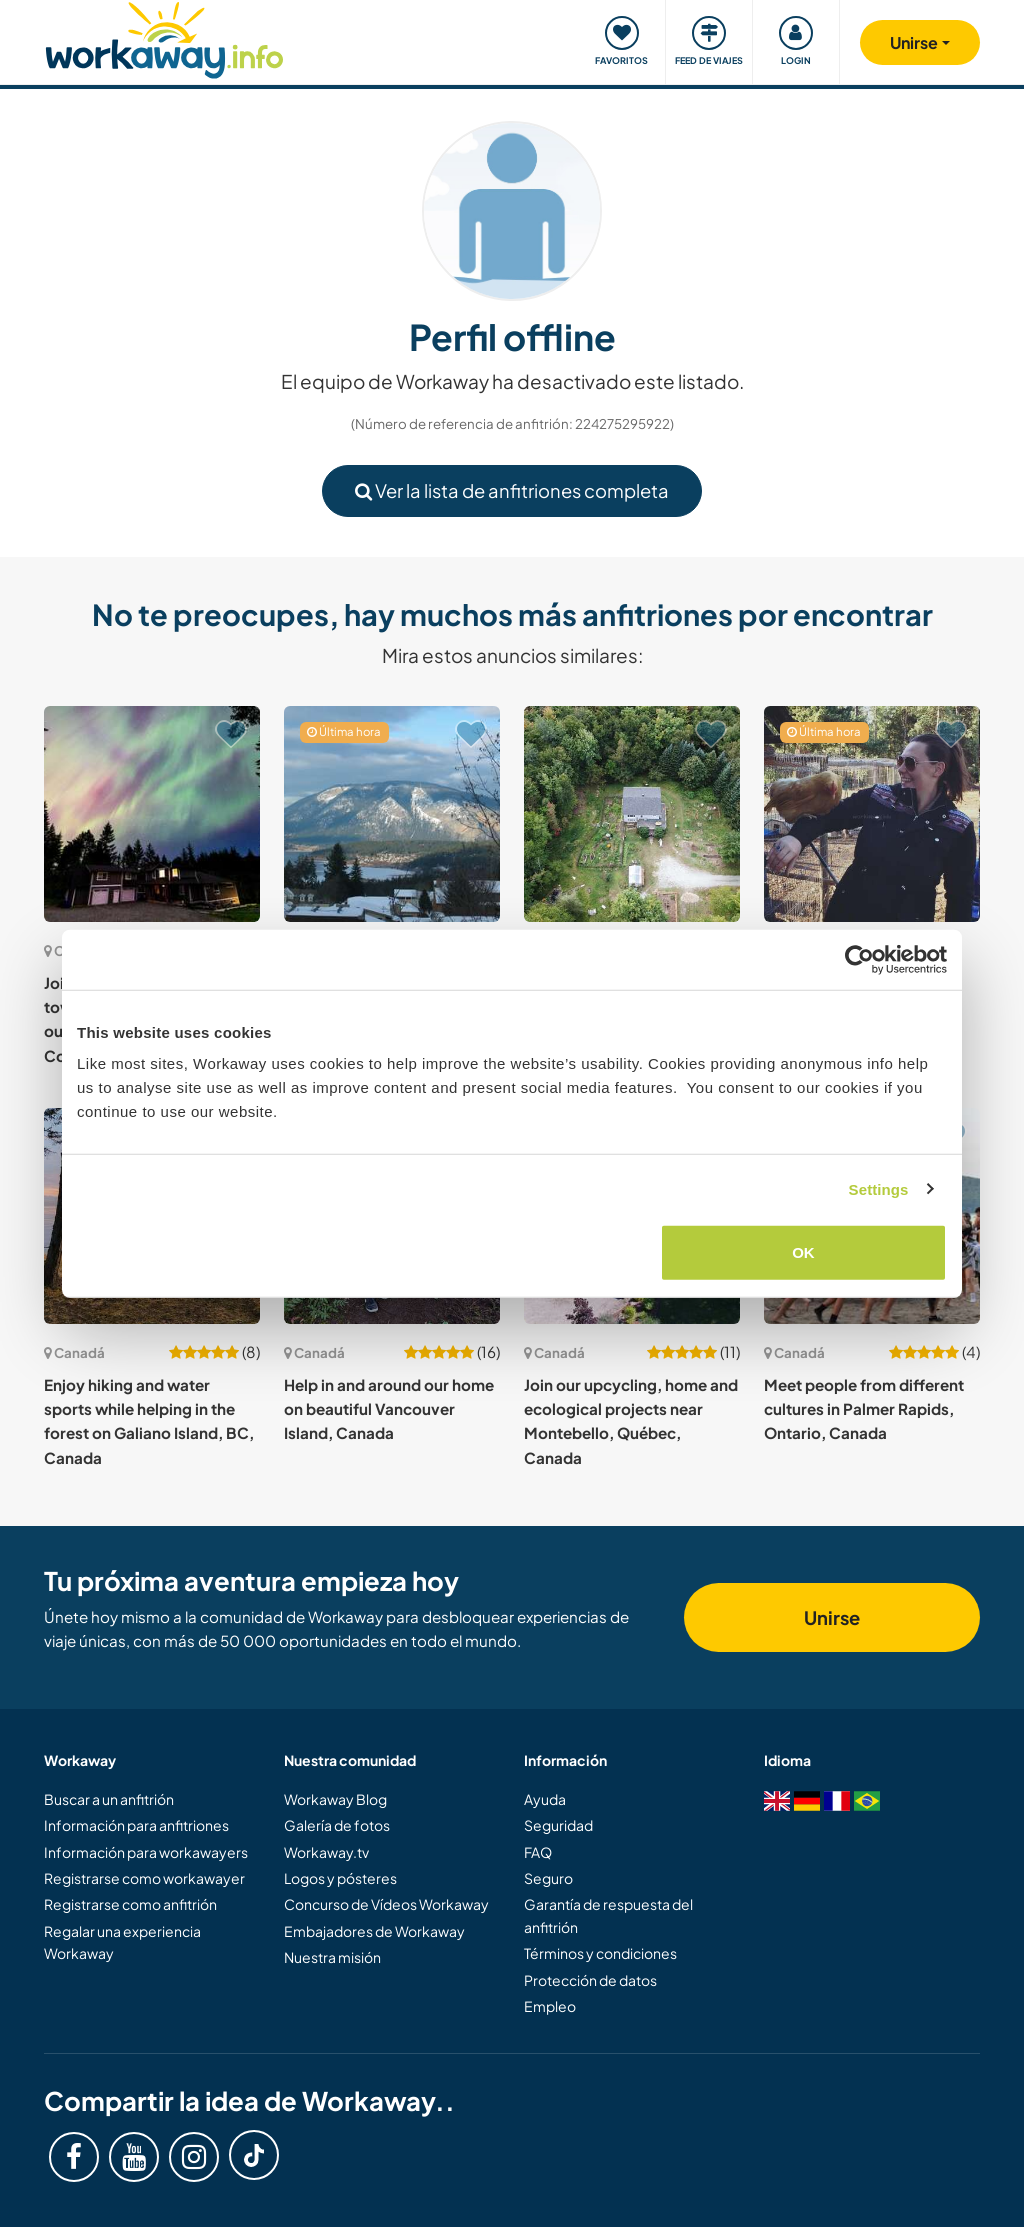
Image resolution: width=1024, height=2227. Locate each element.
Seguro (548, 1878)
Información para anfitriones (136, 1825)
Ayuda (545, 1799)
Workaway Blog (335, 1799)
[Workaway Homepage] (164, 37)
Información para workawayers (146, 1852)
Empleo (550, 2006)
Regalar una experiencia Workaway (122, 1942)
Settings (879, 1188)
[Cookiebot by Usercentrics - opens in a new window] (859, 959)
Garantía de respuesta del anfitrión (608, 1915)
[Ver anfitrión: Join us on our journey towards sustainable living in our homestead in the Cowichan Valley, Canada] (152, 814)
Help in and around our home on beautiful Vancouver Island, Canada (389, 1409)
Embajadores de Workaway (374, 1931)
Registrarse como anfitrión (130, 1904)
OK (803, 1252)
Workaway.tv (326, 1852)
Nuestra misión (332, 1957)
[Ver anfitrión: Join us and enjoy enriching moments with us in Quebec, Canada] (632, 814)
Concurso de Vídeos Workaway (386, 1904)
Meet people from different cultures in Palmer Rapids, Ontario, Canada (864, 1409)
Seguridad (558, 1825)
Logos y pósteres (340, 1878)
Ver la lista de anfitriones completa (512, 490)
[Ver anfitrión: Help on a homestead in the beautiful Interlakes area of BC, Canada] (872, 814)
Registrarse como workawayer (144, 1878)
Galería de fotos (337, 1825)
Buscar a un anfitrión (109, 1799)
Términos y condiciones (600, 1953)
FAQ (538, 1852)
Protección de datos (590, 1980)
